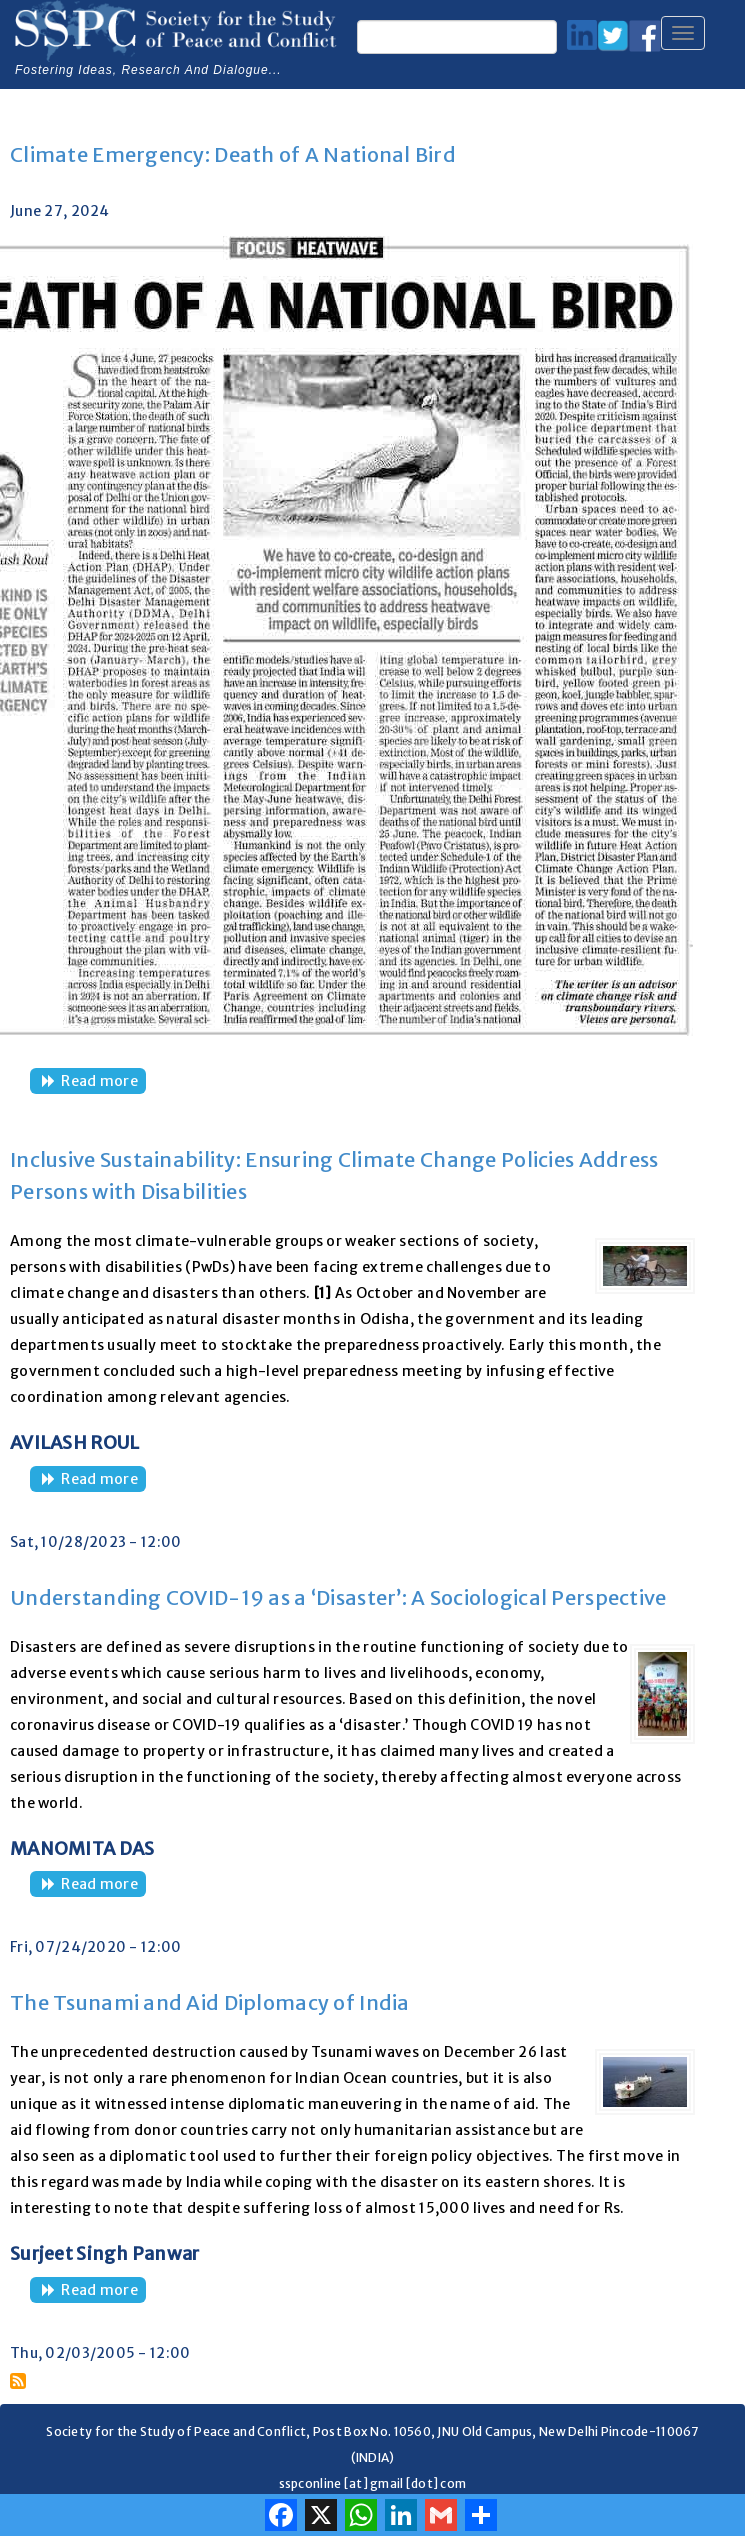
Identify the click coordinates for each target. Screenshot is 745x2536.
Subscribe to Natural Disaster (18, 2381)
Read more (103, 1082)
